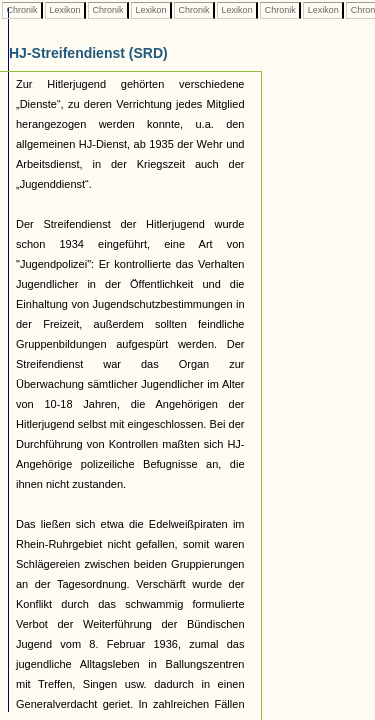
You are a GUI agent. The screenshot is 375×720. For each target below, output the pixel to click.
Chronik (22, 10)
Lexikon (65, 10)
